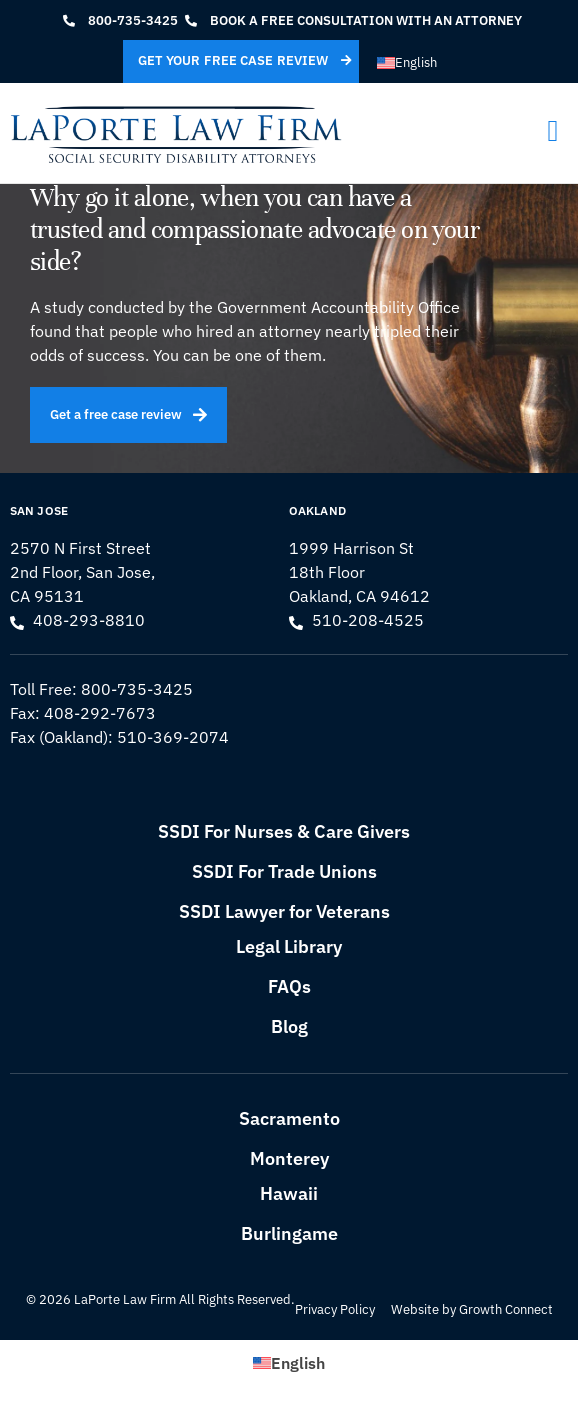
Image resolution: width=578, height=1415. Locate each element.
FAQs (289, 986)
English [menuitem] (416, 62)
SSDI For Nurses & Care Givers (284, 831)
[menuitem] (407, 62)
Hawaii (289, 1193)
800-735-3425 (137, 689)
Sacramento (289, 1118)
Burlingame (289, 1233)
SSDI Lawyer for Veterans (284, 911)
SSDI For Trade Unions (284, 871)
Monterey (289, 1158)
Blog (289, 1026)
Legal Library (289, 946)
